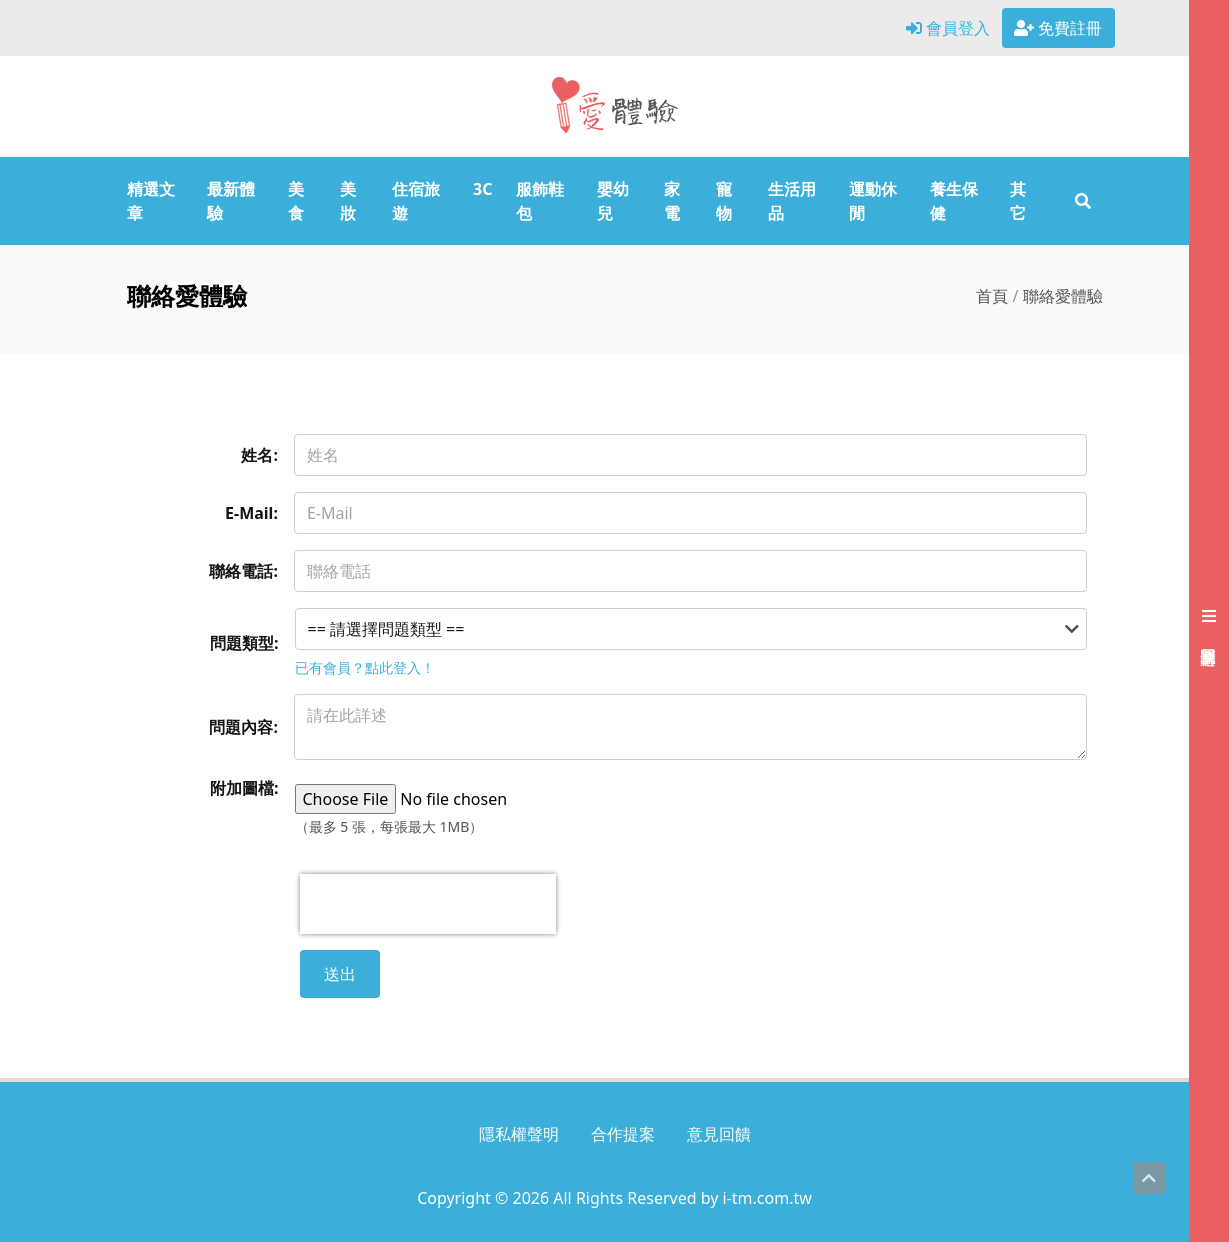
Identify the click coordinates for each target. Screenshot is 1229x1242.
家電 (672, 201)
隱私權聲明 (519, 1134)
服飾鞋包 (540, 201)
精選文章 (151, 201)
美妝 (348, 201)
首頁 (992, 296)
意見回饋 (719, 1134)
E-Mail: (251, 513)
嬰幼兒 (613, 201)
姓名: (259, 455)
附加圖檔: (244, 788)
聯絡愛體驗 (1063, 296)
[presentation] (428, 904)
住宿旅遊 (416, 201)
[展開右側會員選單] (1209, 621)
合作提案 (623, 1134)
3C (482, 189)
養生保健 (954, 201)
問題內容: (243, 727)
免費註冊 (1058, 28)
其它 (1018, 201)
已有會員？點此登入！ (365, 667)
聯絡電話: (243, 571)
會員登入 (948, 28)
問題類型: (244, 643)
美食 (296, 201)
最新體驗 (231, 201)
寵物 (724, 201)
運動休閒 (873, 201)
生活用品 (792, 201)
